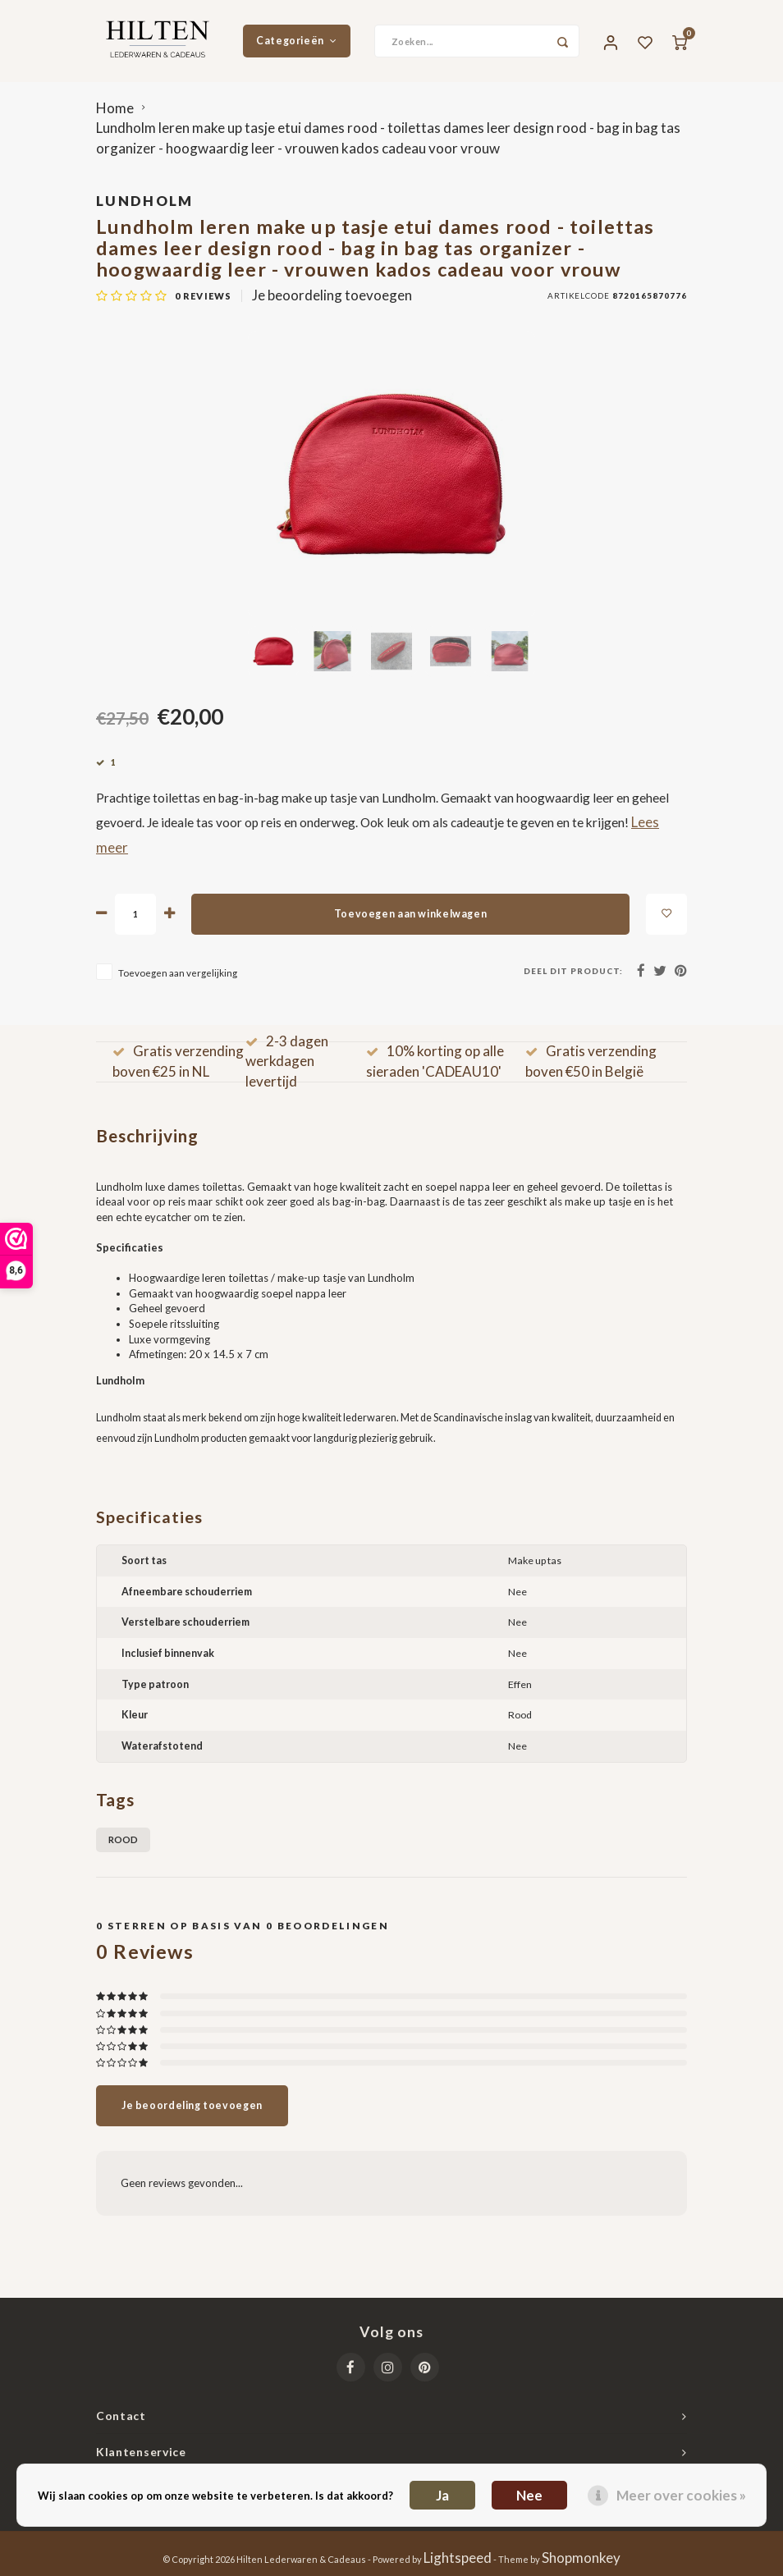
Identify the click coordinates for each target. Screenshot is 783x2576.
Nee (529, 2495)
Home (115, 108)
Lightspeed (458, 2557)
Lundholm (145, 200)
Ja (442, 2495)
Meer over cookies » (681, 2495)
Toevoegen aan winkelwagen (410, 914)
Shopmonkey (581, 2557)
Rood (123, 1839)
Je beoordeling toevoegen (332, 295)
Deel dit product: (573, 971)
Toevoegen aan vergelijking (177, 972)
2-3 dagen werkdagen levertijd (286, 1061)
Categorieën (296, 40)
